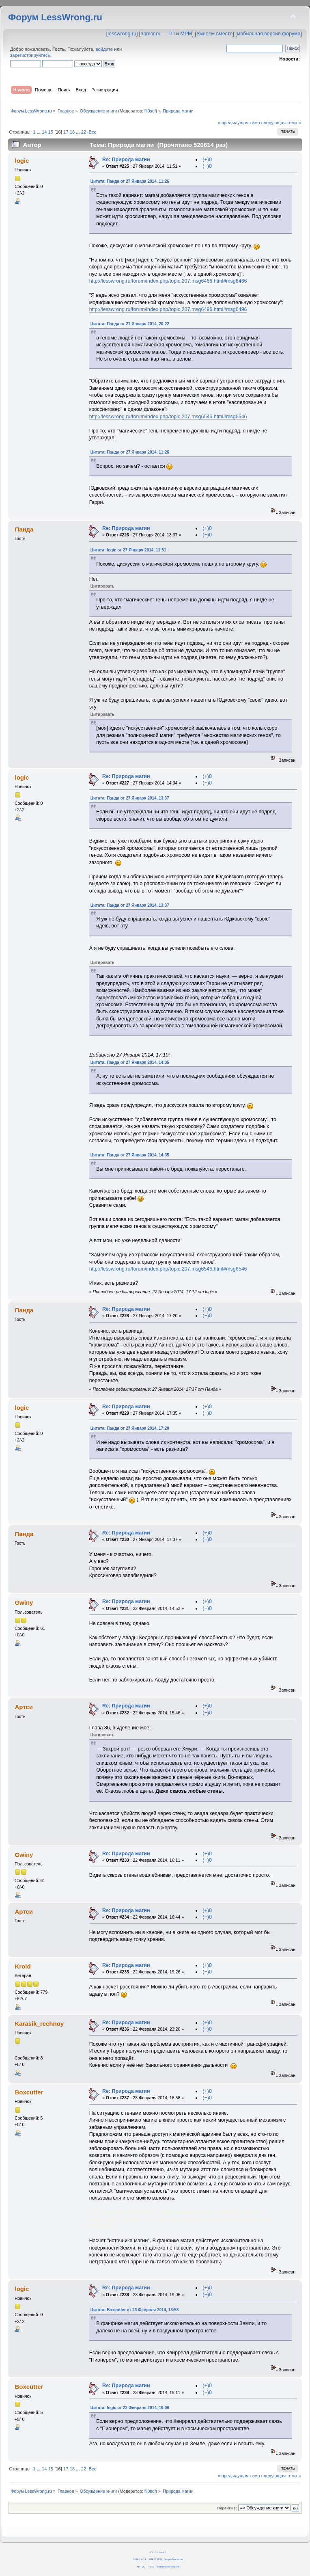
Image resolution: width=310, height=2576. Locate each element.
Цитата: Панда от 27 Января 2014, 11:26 (129, 181)
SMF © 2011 (155, 2559)
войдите (104, 49)
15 (50, 132)
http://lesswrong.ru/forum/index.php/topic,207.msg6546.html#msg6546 (168, 416)
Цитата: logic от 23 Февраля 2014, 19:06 (129, 2407)
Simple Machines (173, 2559)
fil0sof (150, 110)
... (39, 132)
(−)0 (207, 166)
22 (83, 132)
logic (22, 160)
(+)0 (207, 159)
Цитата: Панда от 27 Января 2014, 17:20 (129, 1428)
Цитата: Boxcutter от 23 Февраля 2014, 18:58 (134, 2310)
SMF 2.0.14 (139, 2559)
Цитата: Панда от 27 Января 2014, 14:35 (129, 1062)
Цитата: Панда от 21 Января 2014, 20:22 (129, 324)
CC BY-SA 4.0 (158, 2552)
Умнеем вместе (214, 34)
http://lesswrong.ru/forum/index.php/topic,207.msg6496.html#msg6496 (168, 309)
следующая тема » (281, 122)
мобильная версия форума (269, 34)
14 (44, 132)
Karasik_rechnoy (39, 2023)
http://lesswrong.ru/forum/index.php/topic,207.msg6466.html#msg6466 (168, 281)
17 (65, 132)
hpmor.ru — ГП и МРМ (166, 34)
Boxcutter (29, 2092)
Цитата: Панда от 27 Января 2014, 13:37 (129, 798)
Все (92, 132)
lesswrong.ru (122, 34)
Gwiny (24, 1602)
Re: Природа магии (126, 159)
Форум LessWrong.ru (55, 17)
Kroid (22, 1966)
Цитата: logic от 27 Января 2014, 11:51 (128, 550)
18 (72, 132)
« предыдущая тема (238, 122)
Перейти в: (227, 2508)
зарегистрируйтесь (30, 55)
